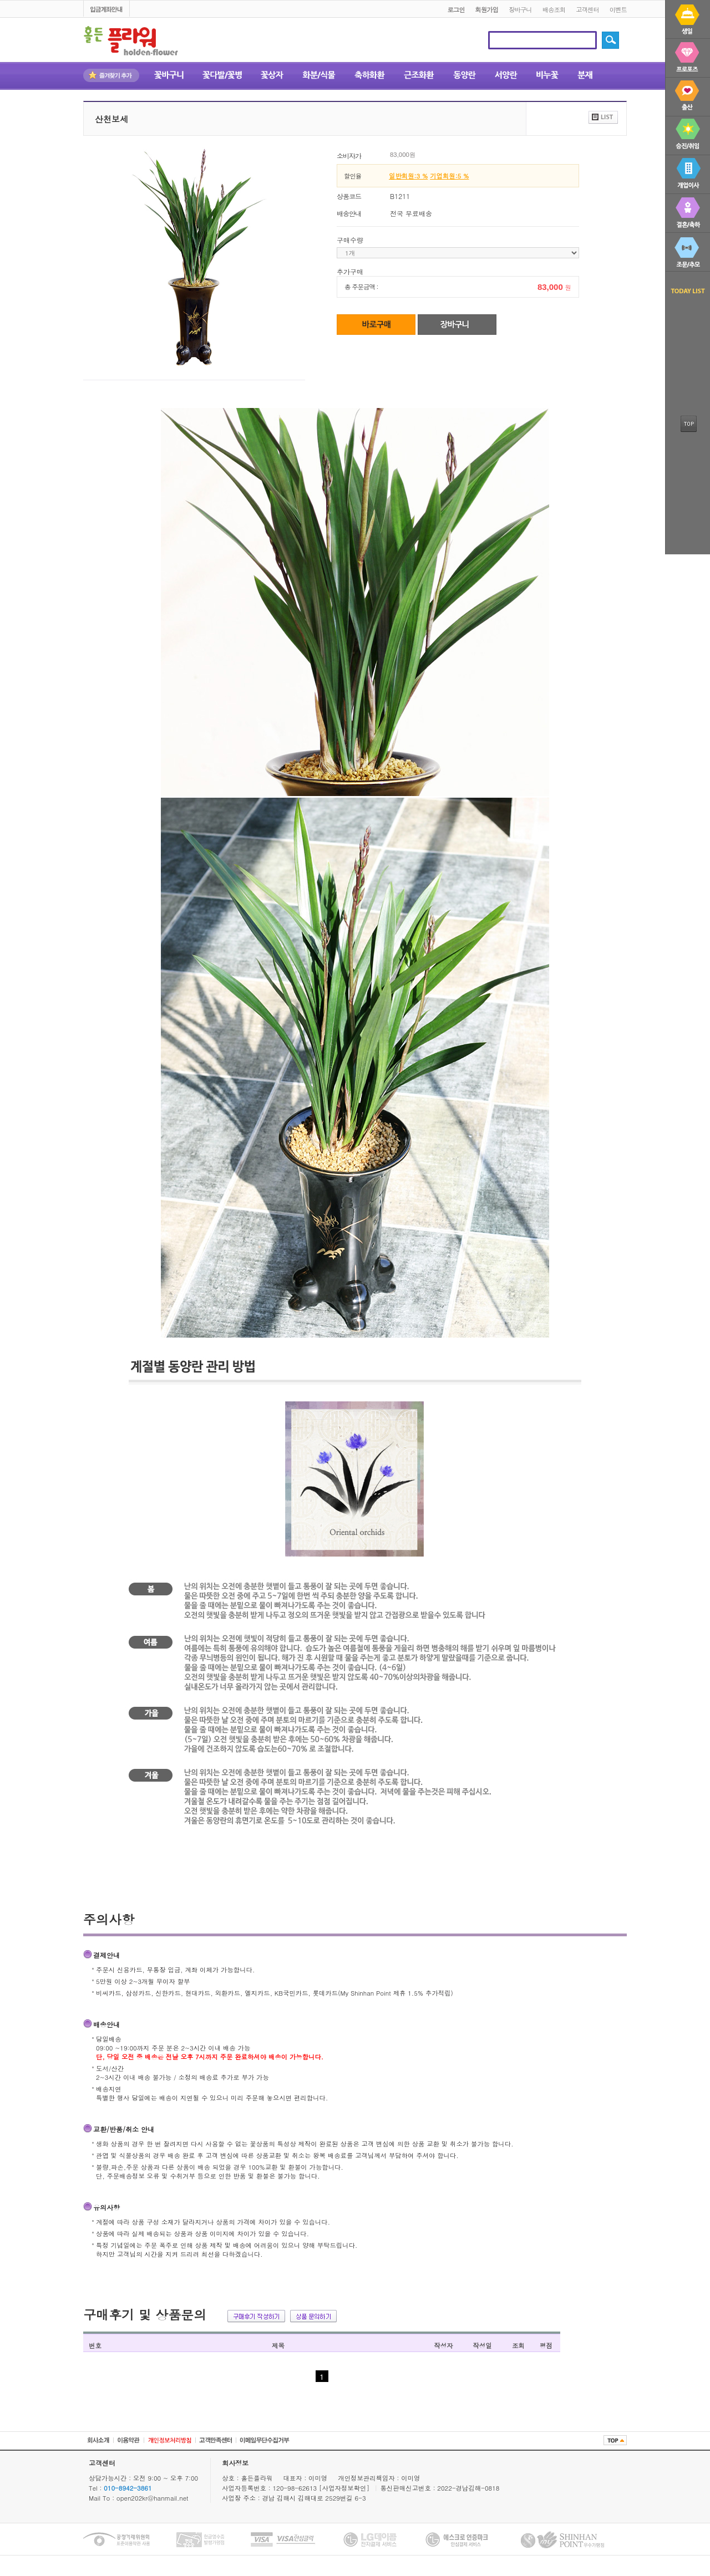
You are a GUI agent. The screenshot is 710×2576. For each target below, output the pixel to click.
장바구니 (520, 9)
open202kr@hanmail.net (152, 2497)
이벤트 (618, 9)
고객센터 (587, 9)
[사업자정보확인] (345, 2487)
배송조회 (554, 9)
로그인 (455, 9)
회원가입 (487, 9)
